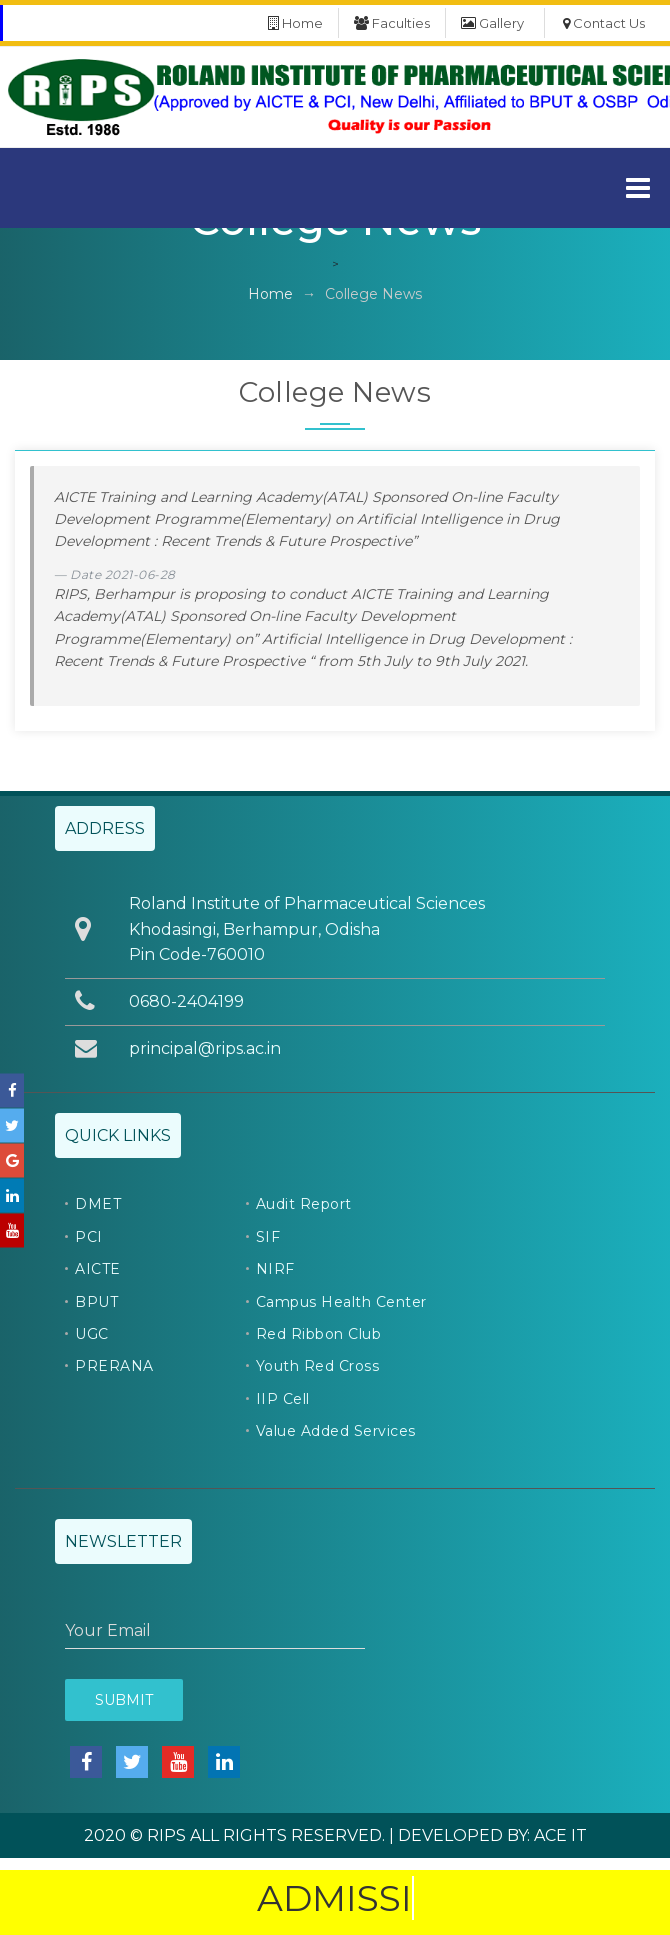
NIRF (275, 1269)
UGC (92, 1334)
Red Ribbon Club (319, 1334)
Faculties (392, 23)
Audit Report (304, 1204)
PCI (89, 1237)
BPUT (96, 1302)
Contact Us (604, 23)
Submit (124, 1700)
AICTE (98, 1269)
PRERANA (114, 1366)
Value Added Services (336, 1431)
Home (295, 23)
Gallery (492, 23)
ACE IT (560, 1835)
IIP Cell (283, 1399)
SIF (268, 1237)
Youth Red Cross (318, 1366)
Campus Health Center (341, 1302)
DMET (98, 1204)
